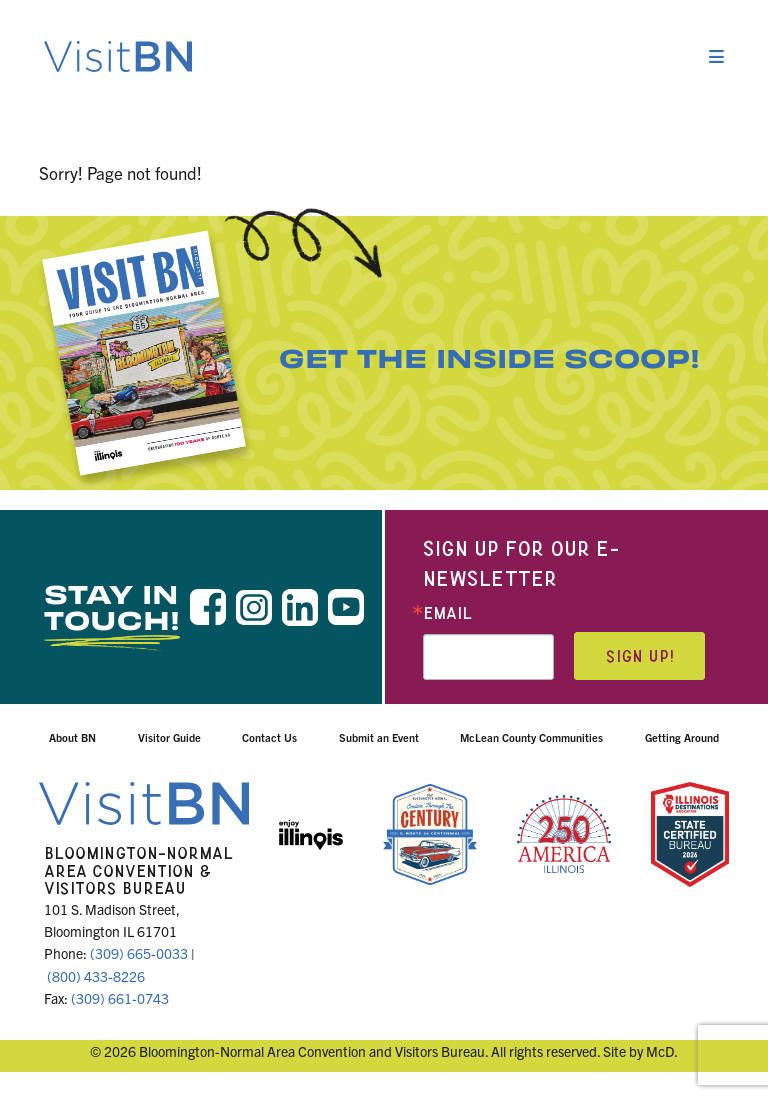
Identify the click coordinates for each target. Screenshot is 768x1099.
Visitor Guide (169, 737)
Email (447, 613)
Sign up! (640, 656)
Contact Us (269, 737)
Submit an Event (379, 737)
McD (660, 1051)
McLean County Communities (531, 737)
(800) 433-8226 (96, 976)
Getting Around (682, 737)
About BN (72, 737)
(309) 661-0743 (120, 998)
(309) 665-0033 (139, 953)
